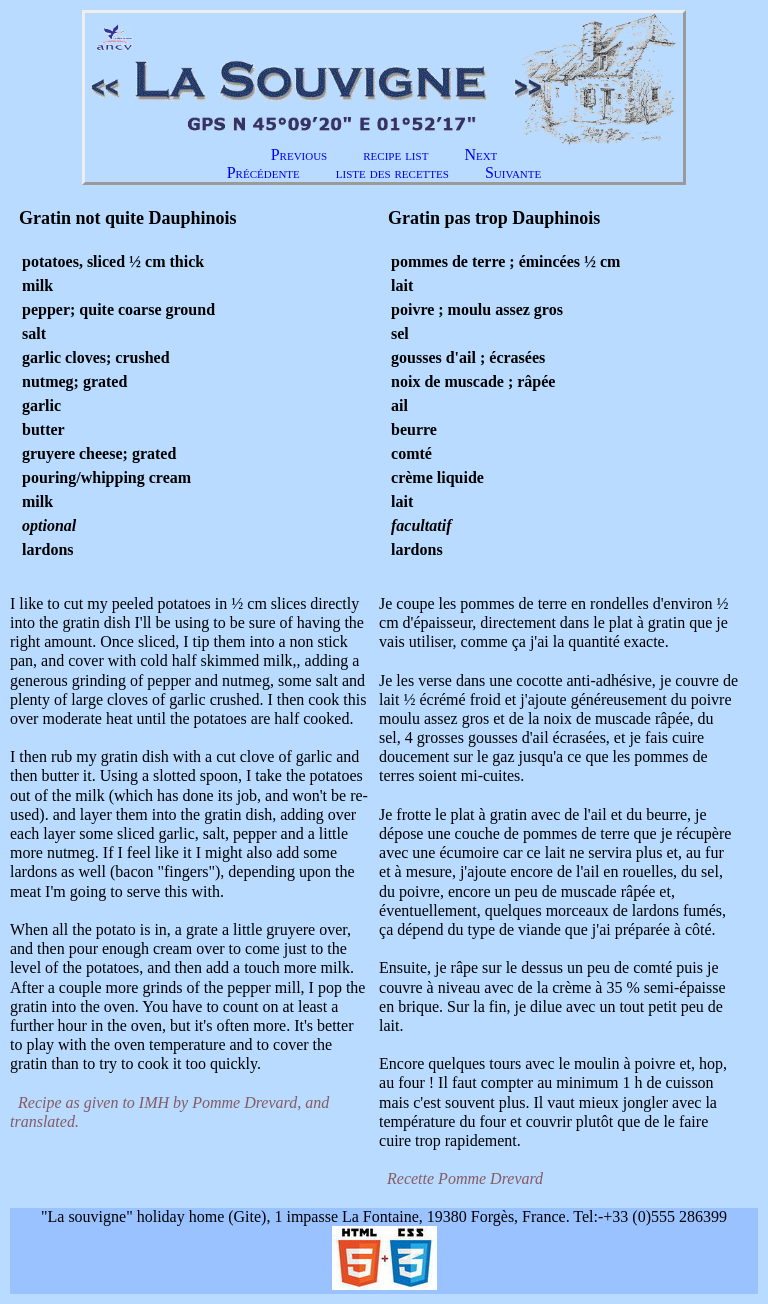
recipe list (395, 154)
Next (480, 154)
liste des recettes (392, 172)
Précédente (263, 172)
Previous (299, 154)
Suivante (513, 172)
